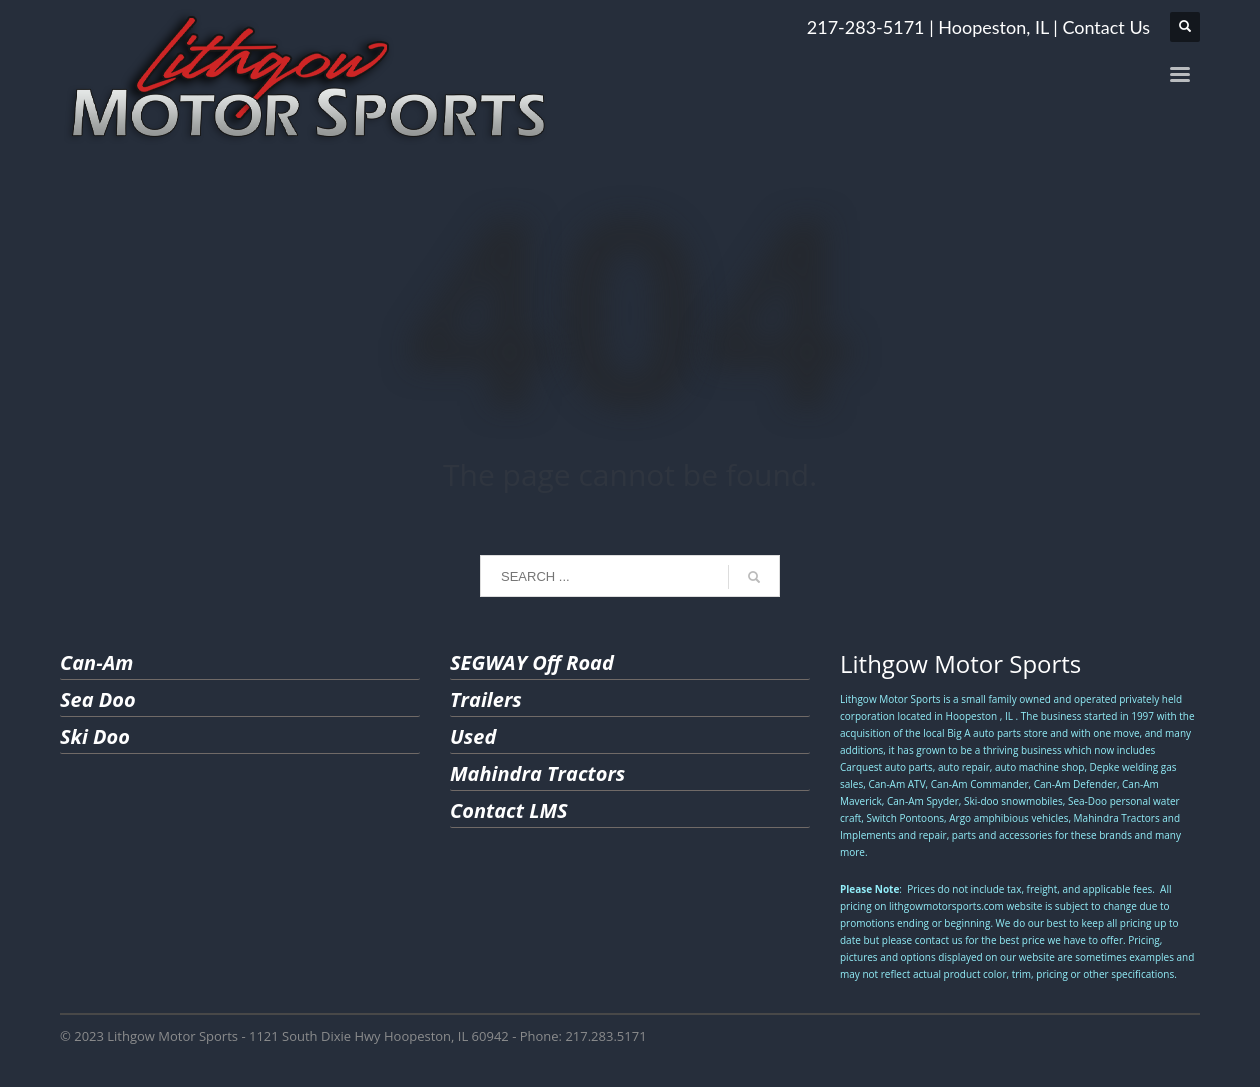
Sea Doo (98, 699)
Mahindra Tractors (537, 773)
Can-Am (96, 662)
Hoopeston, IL (993, 27)
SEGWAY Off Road (532, 662)
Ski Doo (95, 736)
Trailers (486, 699)
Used (473, 736)
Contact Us (1106, 27)
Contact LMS (509, 810)
